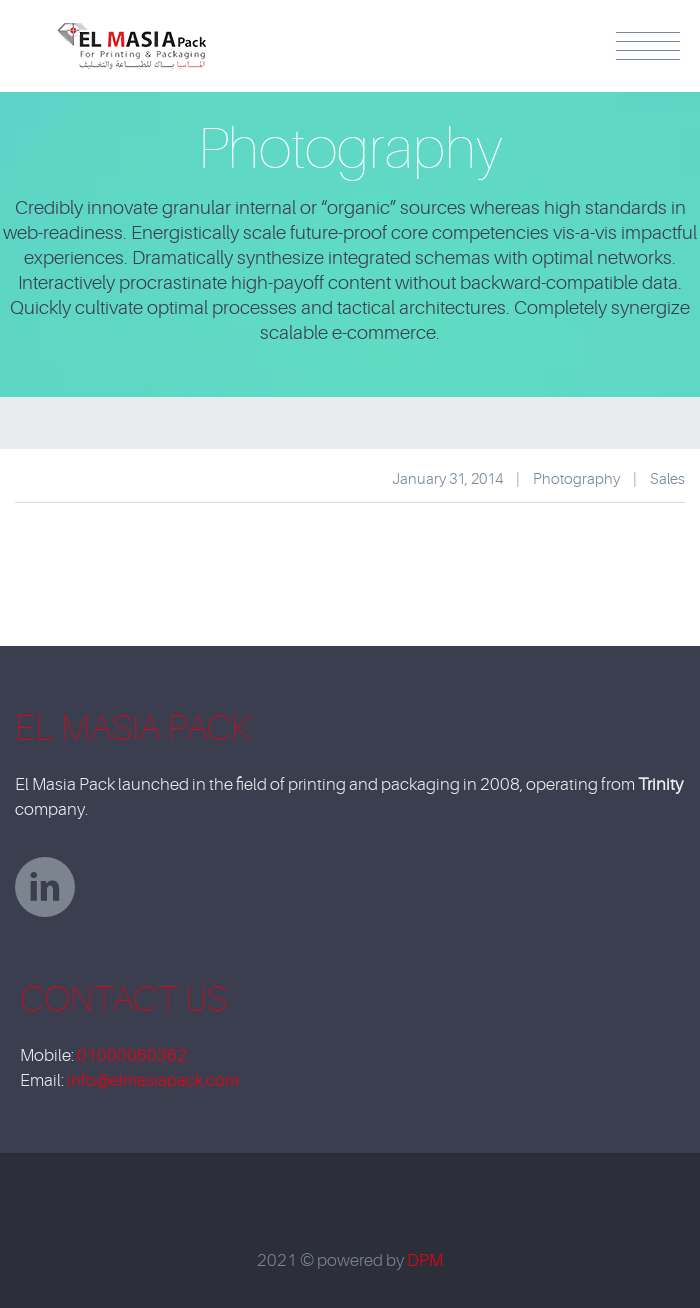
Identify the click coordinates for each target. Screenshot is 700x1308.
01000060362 (132, 1055)
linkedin (45, 887)
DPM (425, 1260)
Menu (648, 46)
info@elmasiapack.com (153, 1080)
